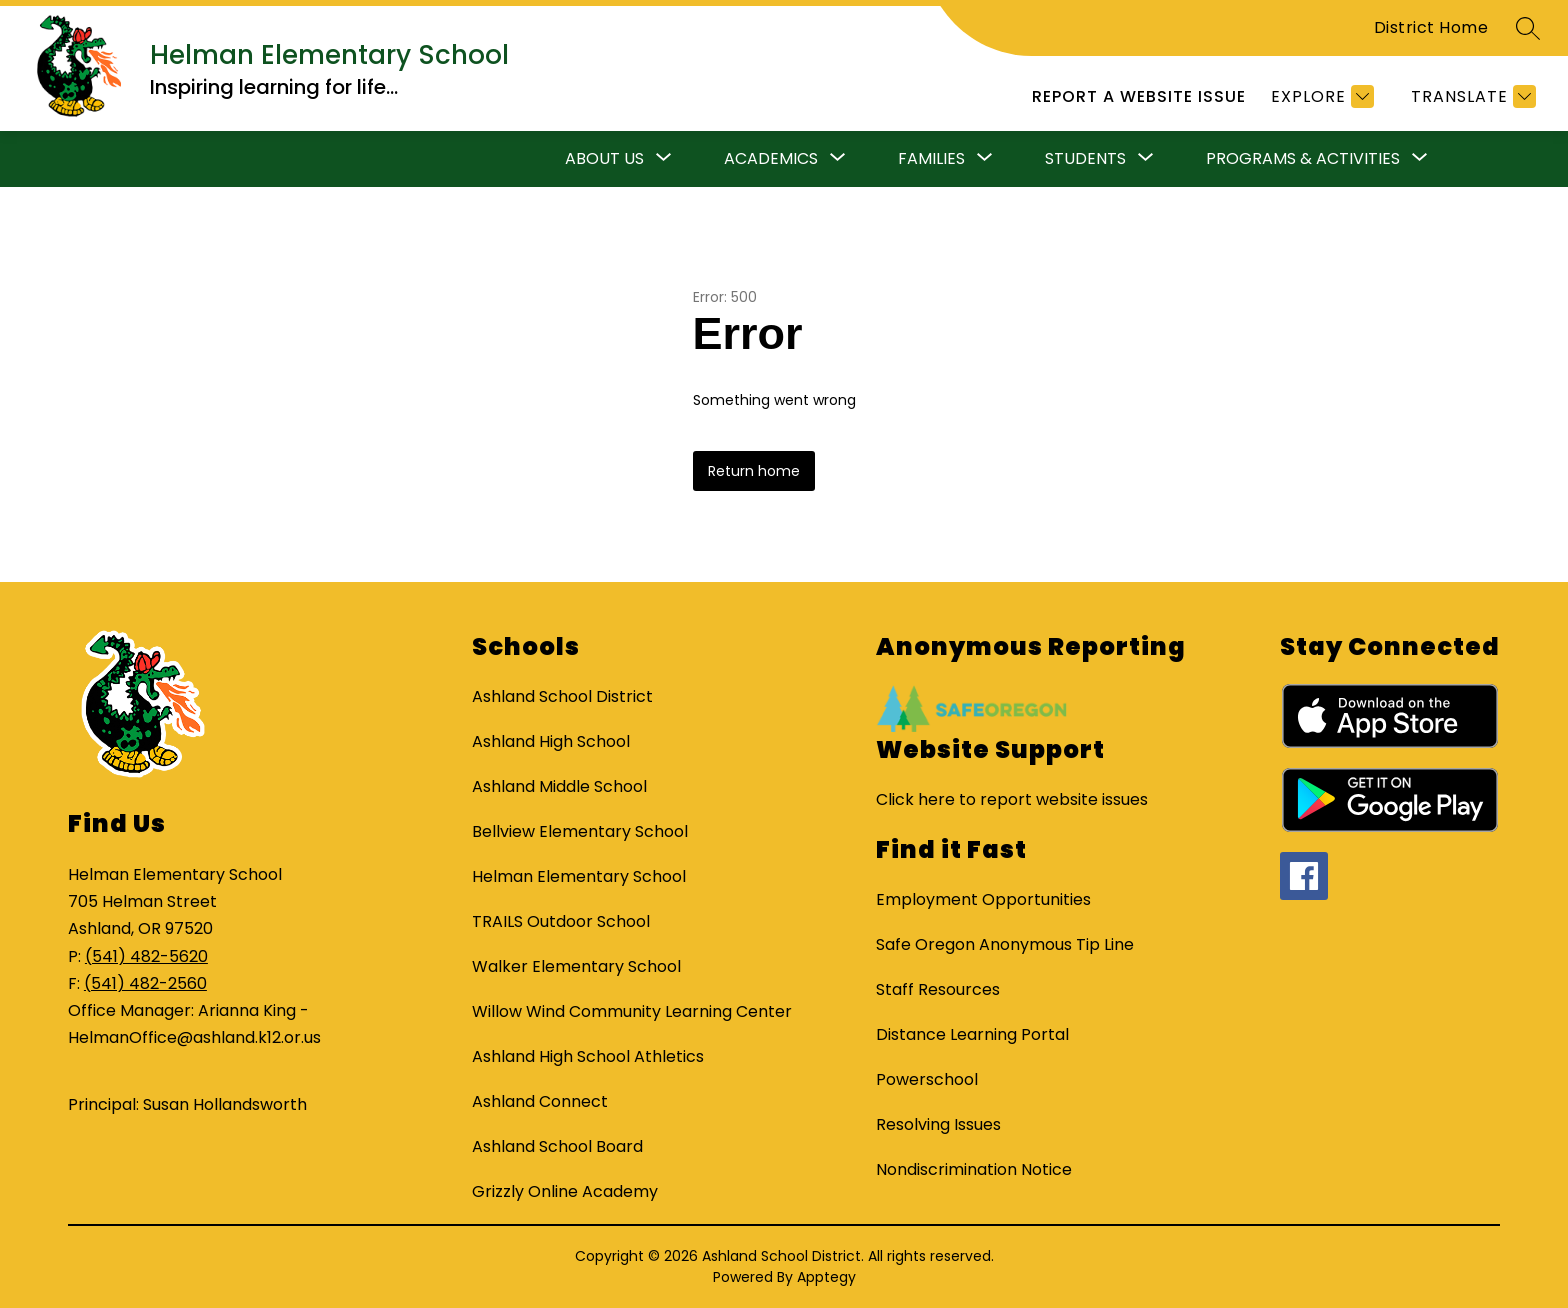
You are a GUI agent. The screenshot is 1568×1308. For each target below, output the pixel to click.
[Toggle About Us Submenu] (664, 159)
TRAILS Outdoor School (561, 921)
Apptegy (826, 1277)
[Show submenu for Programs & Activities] (1303, 159)
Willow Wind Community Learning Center (632, 1011)
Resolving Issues (938, 1124)
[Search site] (1528, 28)
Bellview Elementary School (580, 831)
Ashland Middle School (559, 786)
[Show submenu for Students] (1085, 159)
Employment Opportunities (983, 899)
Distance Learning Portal (972, 1034)
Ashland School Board (557, 1146)
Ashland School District (562, 696)
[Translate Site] (1471, 96)
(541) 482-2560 (145, 983)
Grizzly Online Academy (565, 1191)
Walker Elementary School (576, 966)
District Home (1431, 27)
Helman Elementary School (579, 876)
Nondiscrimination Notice (974, 1169)
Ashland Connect (540, 1101)
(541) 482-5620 (146, 956)
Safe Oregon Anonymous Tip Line (1005, 944)
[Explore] (1320, 96)
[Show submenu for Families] (931, 159)
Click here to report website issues (1012, 799)
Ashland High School (551, 741)
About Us (604, 158)
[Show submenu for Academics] (771, 159)
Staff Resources (938, 989)
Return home (754, 471)
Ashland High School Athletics (588, 1056)
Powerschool (927, 1079)
